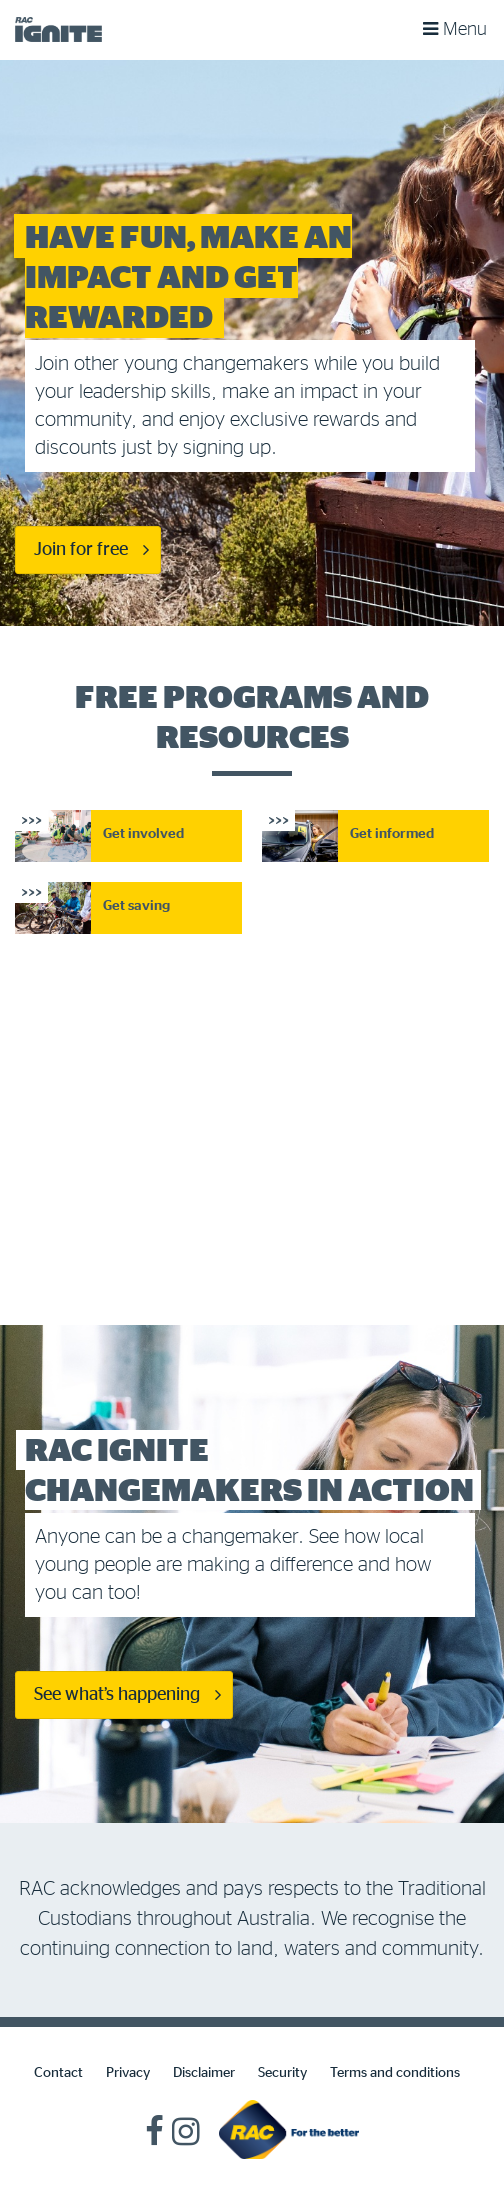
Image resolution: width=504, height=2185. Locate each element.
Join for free (81, 550)
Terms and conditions (395, 2073)
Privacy (128, 2073)
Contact (58, 2073)
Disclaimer (204, 2073)
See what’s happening (117, 1695)
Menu (454, 27)
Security (282, 2073)
